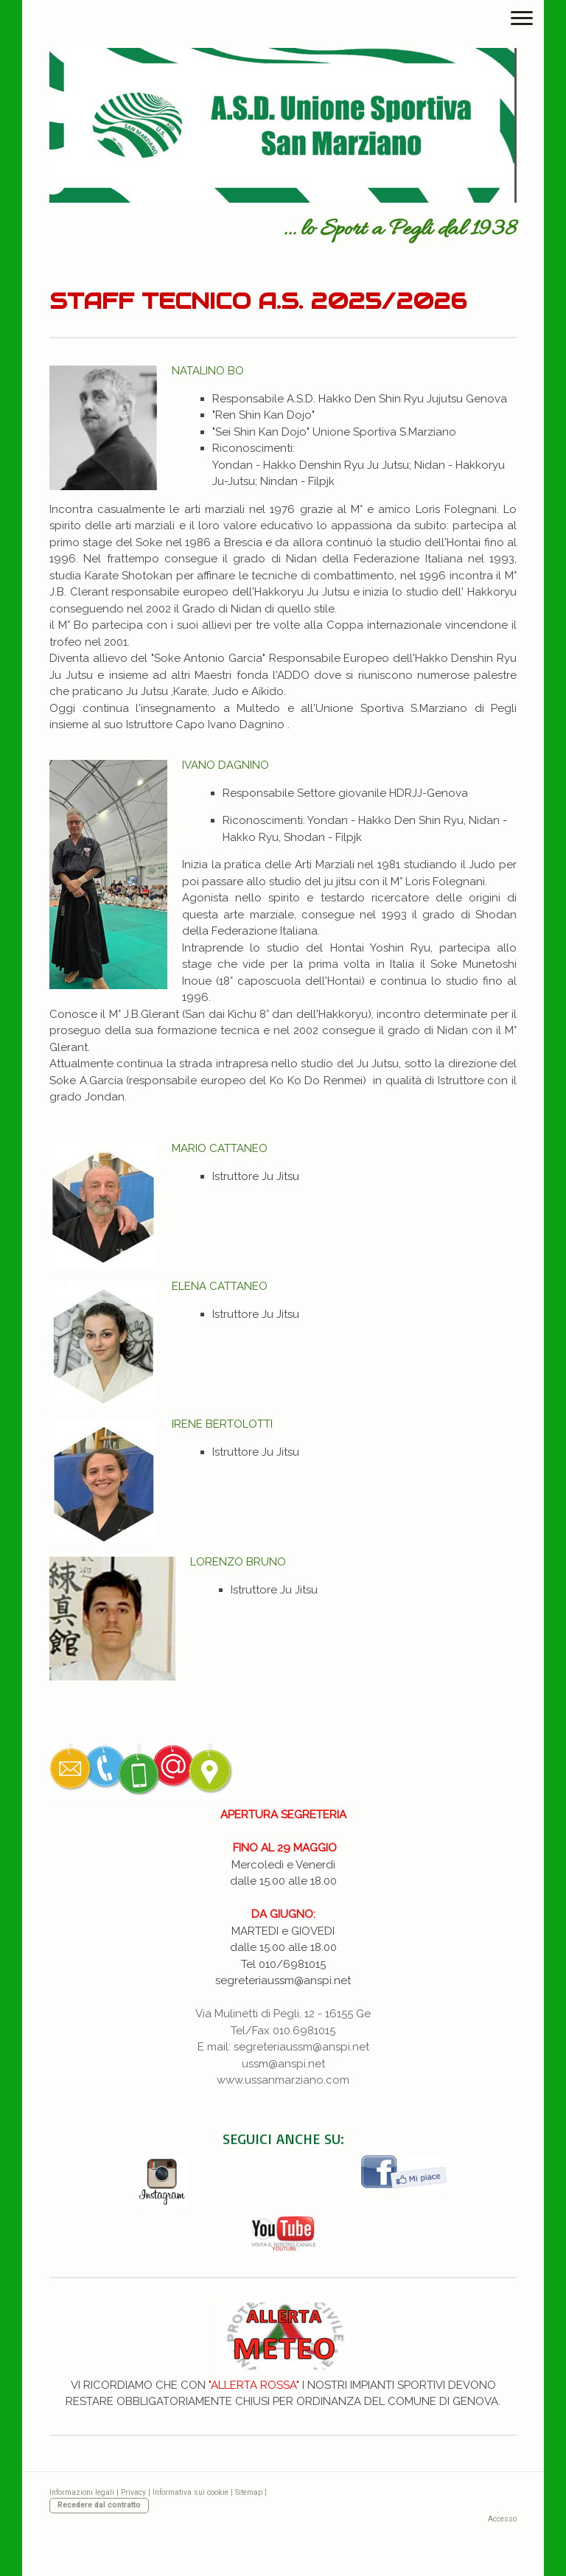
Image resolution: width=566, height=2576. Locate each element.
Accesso (502, 2519)
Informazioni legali (81, 2492)
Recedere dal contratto (99, 2505)
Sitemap (248, 2492)
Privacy (133, 2492)
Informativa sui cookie (190, 2492)
